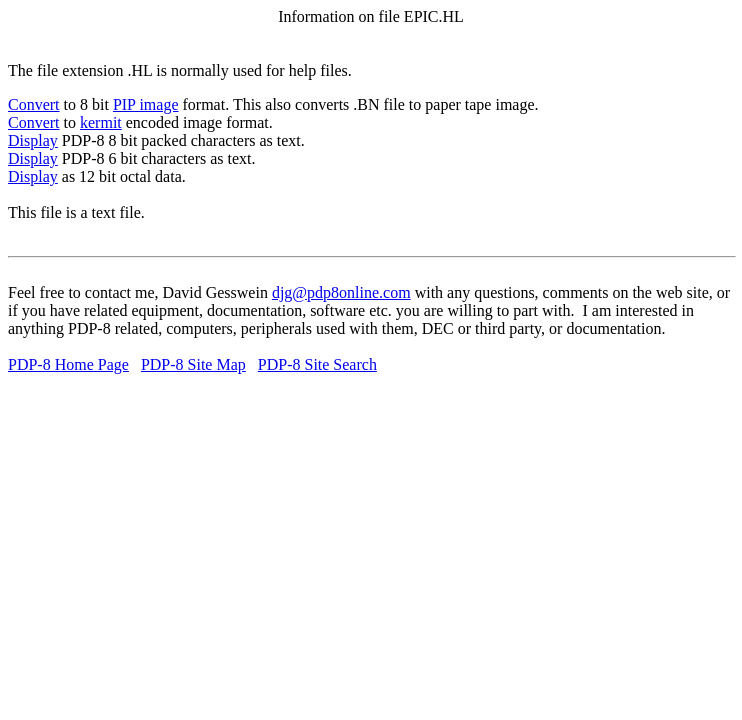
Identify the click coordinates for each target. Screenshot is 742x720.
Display (33, 140)
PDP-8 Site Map (193, 364)
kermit (101, 122)
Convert (34, 104)
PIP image (146, 104)
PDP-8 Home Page (68, 364)
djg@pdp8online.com (341, 292)
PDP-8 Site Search (317, 364)
